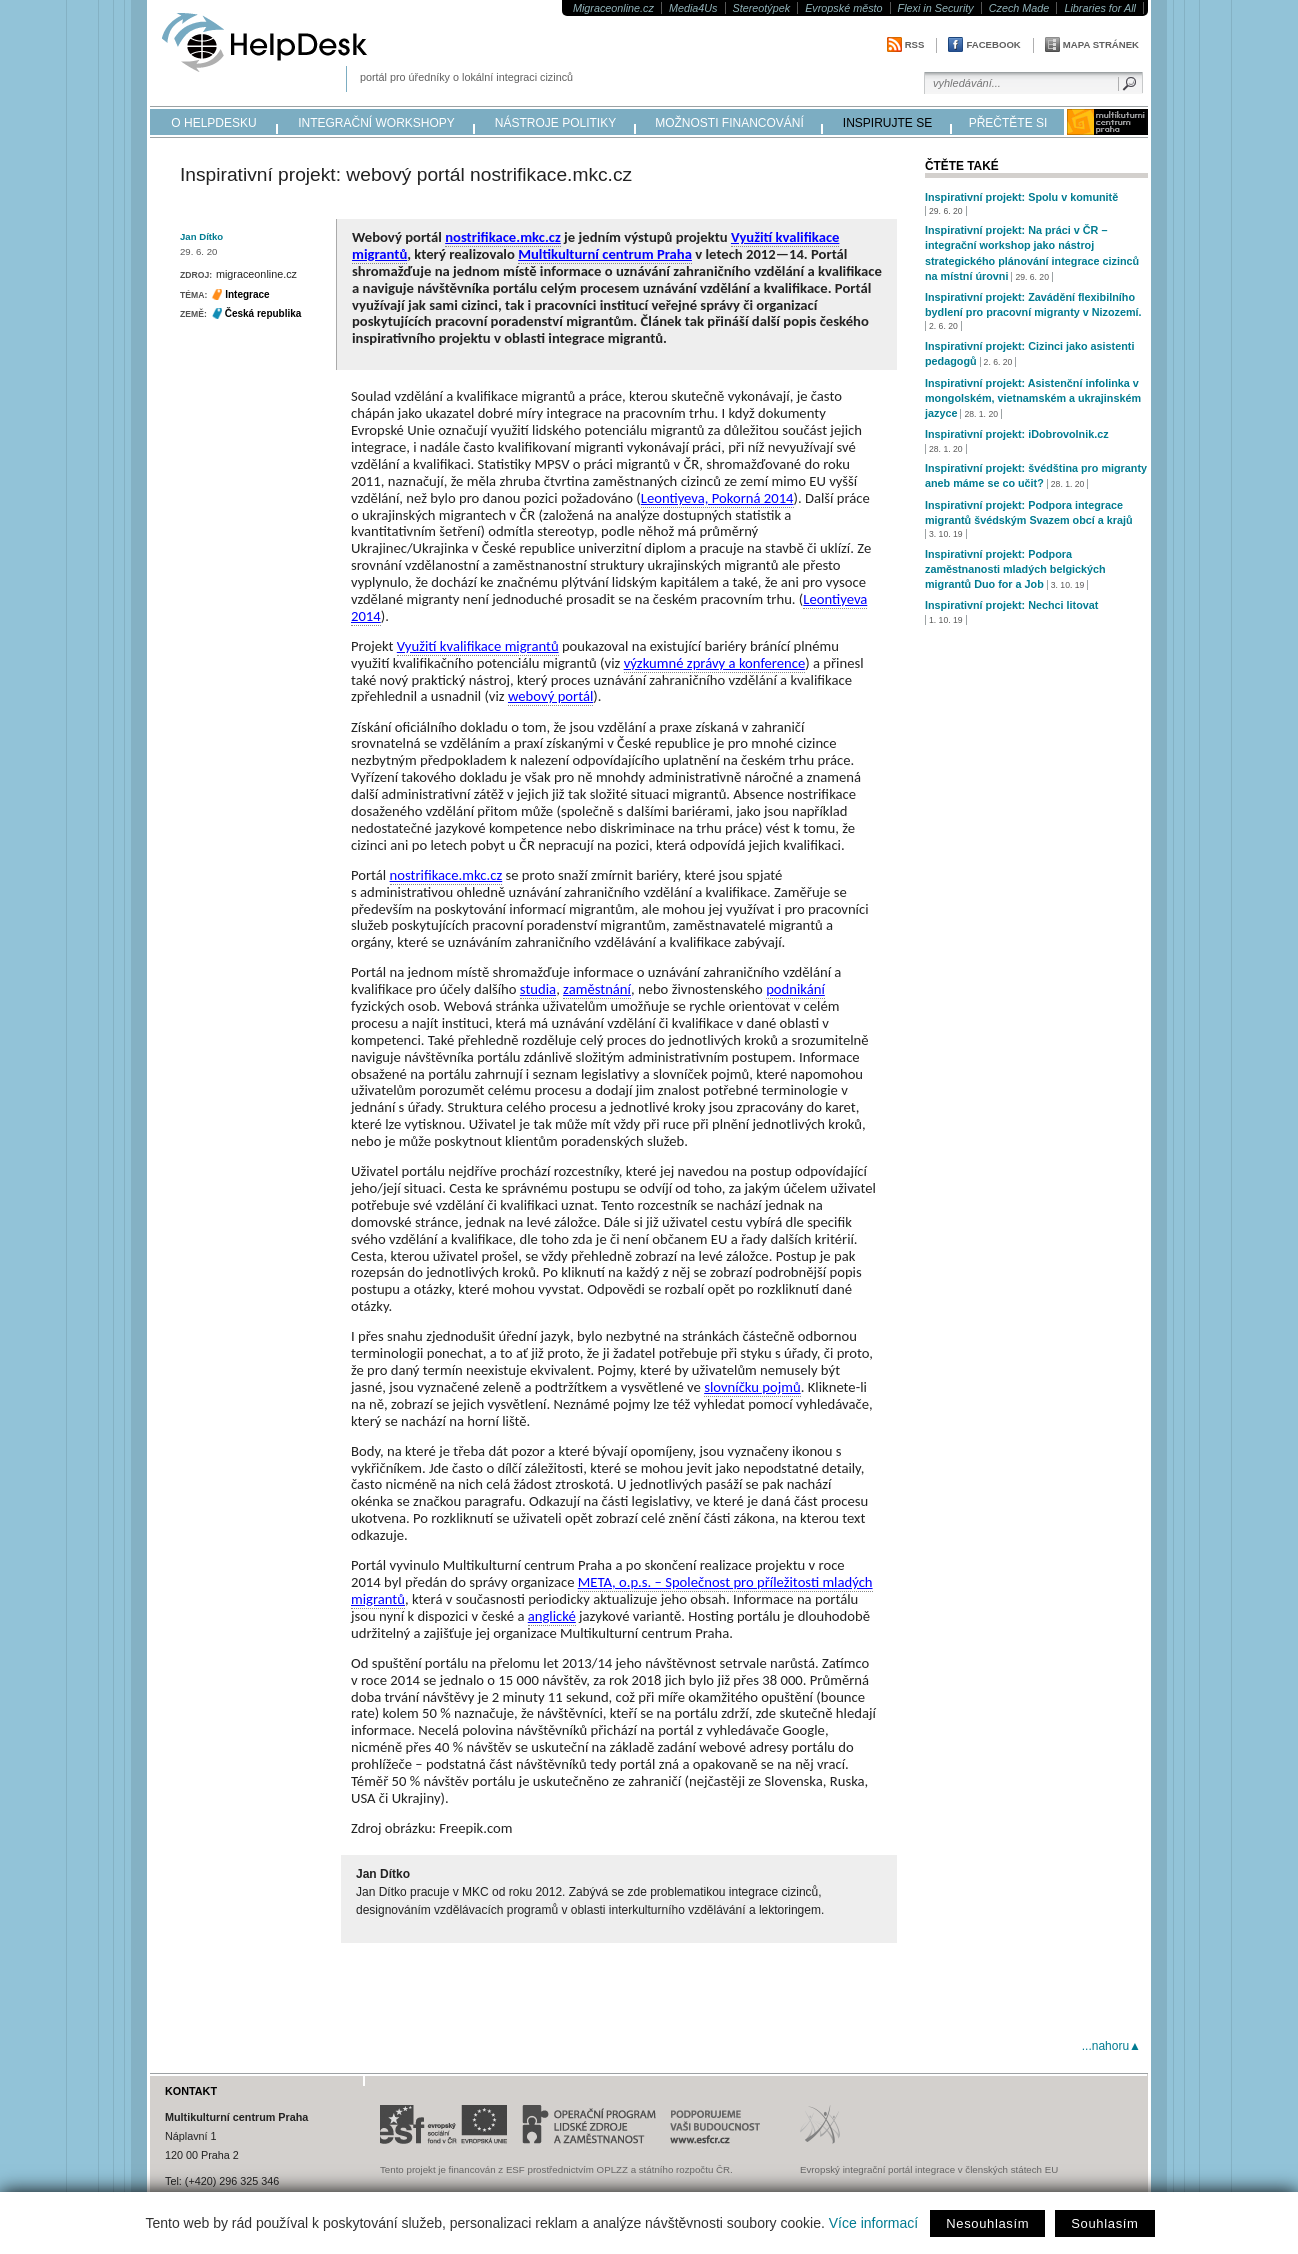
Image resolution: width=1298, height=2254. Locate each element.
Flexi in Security (936, 8)
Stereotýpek (762, 8)
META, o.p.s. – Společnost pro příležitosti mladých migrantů (612, 1590)
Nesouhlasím (987, 2223)
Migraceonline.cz (613, 8)
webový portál (550, 696)
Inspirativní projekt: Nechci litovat (1011, 605)
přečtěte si (1008, 123)
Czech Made (1019, 8)
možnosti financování (729, 123)
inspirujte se (887, 123)
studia (538, 989)
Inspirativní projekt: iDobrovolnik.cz (1017, 434)
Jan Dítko (201, 236)
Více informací (873, 2223)
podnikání (795, 989)
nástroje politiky (555, 123)
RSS (915, 44)
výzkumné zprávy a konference (715, 663)
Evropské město (843, 8)
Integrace (247, 294)
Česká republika (263, 313)
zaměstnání (597, 989)
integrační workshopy (376, 123)
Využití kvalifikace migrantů (478, 646)
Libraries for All (1100, 8)
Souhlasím (1104, 2223)
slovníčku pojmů (752, 1387)
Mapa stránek (1101, 44)
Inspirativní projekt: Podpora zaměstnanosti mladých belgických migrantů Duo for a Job (1015, 569)
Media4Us (693, 8)
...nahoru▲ (1111, 2046)
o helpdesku (213, 123)
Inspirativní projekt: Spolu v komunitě (1021, 197)
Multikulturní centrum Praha (605, 254)
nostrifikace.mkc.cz (503, 237)
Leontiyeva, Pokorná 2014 (717, 498)
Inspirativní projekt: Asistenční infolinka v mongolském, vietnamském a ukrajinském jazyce (1033, 398)
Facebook (993, 44)
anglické (552, 1616)
